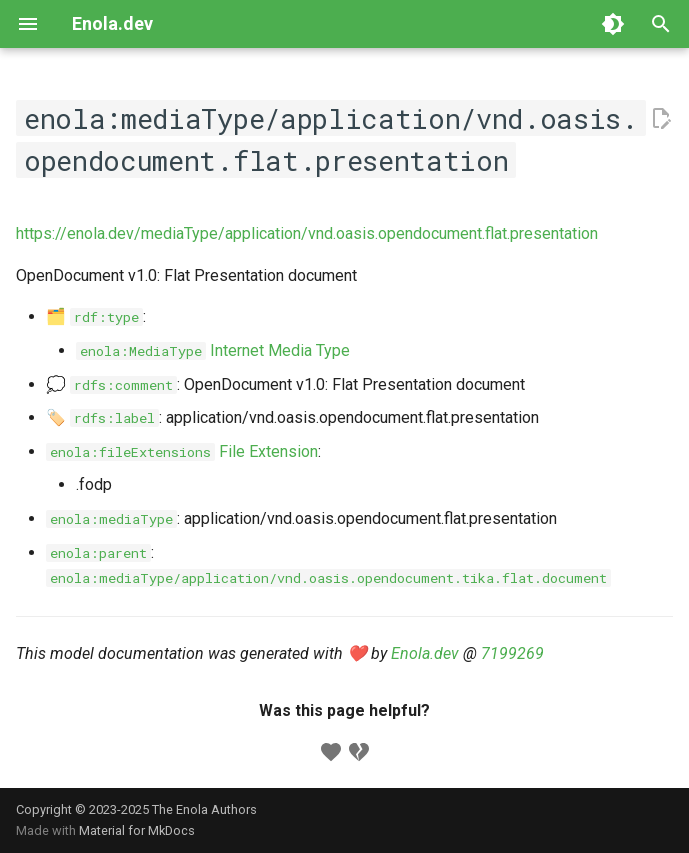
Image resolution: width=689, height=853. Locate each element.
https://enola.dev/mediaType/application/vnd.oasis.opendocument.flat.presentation (307, 233)
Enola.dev (425, 653)
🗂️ (94, 316)
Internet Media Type (213, 350)
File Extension (182, 451)
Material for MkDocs (137, 830)
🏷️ (102, 417)
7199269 (512, 653)
